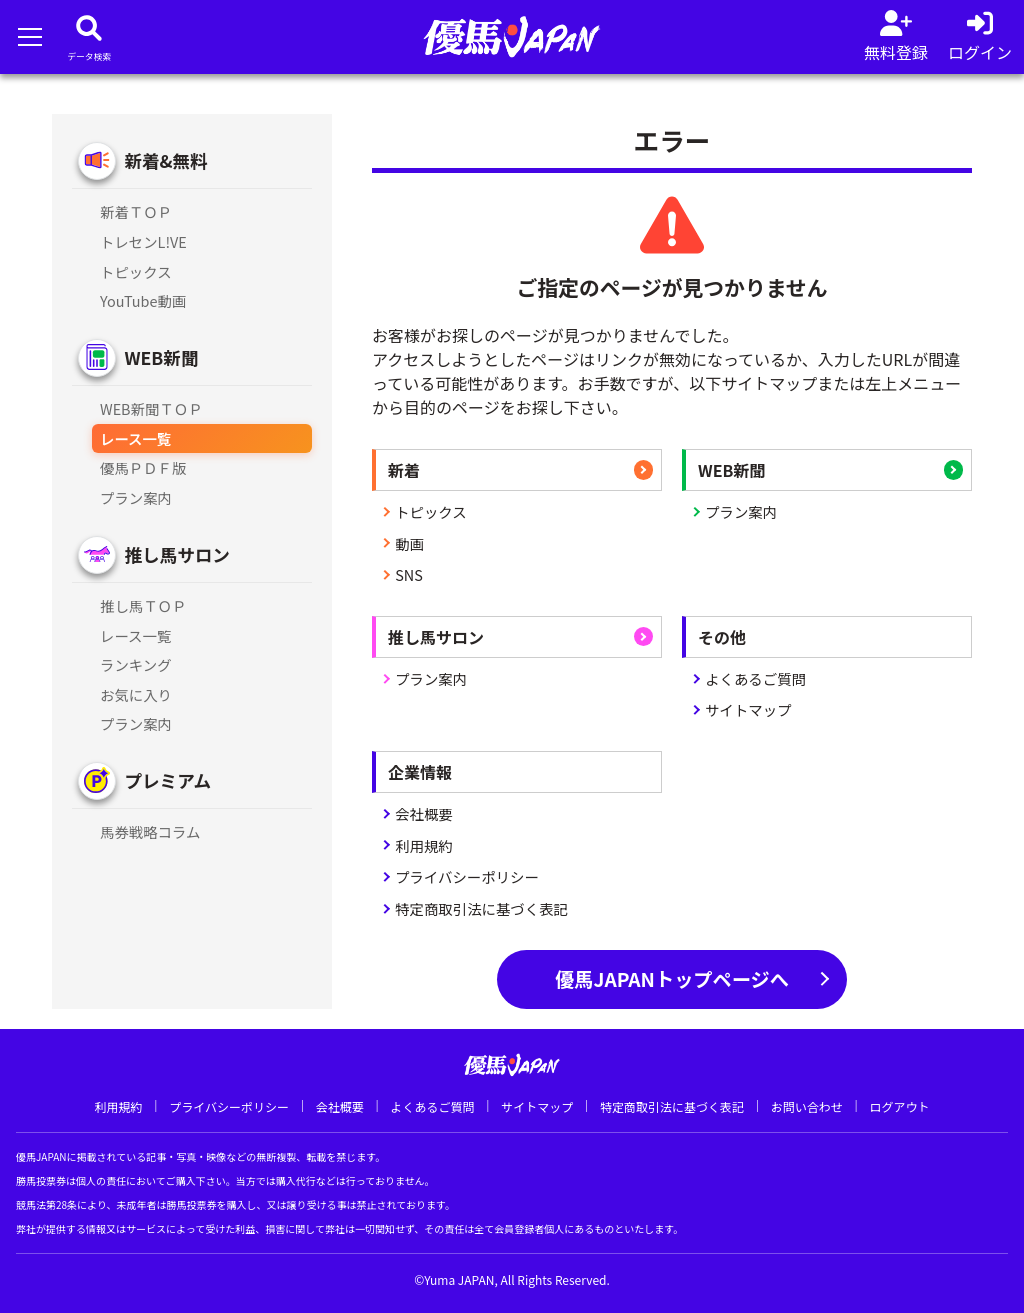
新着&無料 (165, 160)
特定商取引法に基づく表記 (481, 908)
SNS (409, 574)
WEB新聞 (161, 357)
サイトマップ (748, 709)
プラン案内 (741, 511)
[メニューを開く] (29, 36)
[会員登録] (896, 37)
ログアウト (899, 1106)
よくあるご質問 (755, 678)
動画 (409, 543)
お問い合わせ (807, 1106)
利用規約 (424, 845)
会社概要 (424, 813)
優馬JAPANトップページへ (672, 979)
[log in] (980, 37)
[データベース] (89, 37)
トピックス (431, 511)
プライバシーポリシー (467, 876)
